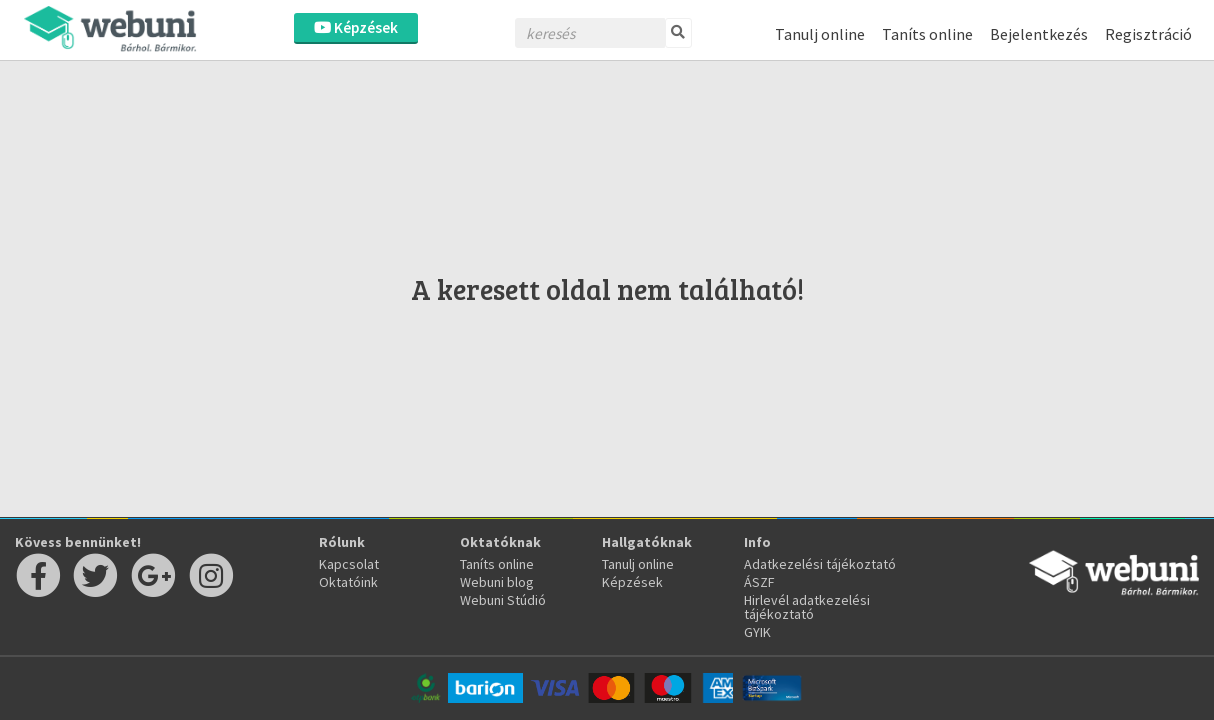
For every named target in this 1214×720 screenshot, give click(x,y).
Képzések (356, 27)
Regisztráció (1148, 34)
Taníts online (927, 34)
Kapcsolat (349, 564)
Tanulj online (820, 34)
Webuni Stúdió (503, 600)
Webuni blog (497, 582)
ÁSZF (759, 582)
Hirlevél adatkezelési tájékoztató (807, 607)
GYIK (757, 632)
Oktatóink (348, 582)
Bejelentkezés (1039, 34)
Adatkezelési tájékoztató (820, 564)
